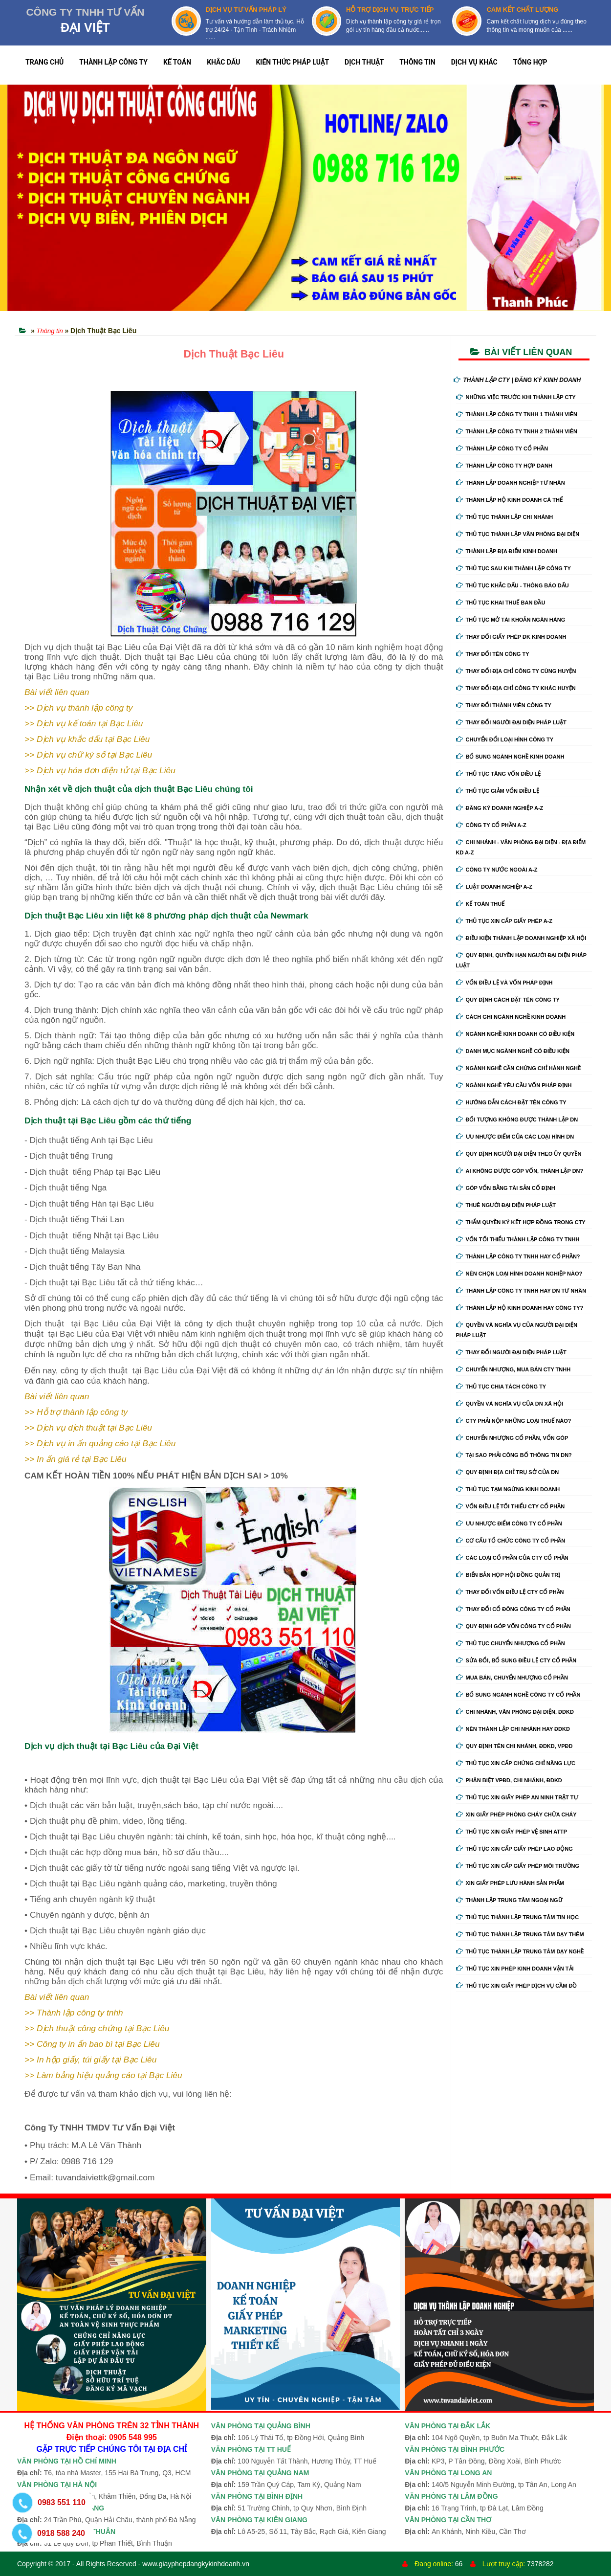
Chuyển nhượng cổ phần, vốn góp (512, 1438)
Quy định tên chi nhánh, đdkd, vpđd (514, 1746)
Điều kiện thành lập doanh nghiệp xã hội (521, 938)
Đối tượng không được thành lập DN (517, 1119)
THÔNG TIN (417, 62)
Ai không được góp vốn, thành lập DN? (520, 1171)
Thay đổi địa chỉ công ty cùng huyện (516, 671)
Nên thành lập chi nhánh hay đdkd (513, 1729)
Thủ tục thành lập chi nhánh (504, 517)
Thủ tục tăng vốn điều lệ (498, 774)
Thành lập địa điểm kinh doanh (507, 551)
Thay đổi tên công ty (492, 654)
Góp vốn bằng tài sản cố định (505, 1188)
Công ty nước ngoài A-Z (497, 870)
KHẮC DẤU (223, 62)
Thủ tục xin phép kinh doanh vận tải (515, 1968)
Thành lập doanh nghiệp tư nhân (510, 483)
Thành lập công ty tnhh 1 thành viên (516, 414)
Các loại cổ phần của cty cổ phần (512, 1558)
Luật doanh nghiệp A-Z (494, 887)
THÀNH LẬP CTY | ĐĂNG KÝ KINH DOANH (517, 380)
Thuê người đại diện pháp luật (506, 1205)
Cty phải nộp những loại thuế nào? (513, 1421)
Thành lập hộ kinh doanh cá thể (509, 500)
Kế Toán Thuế (480, 904)
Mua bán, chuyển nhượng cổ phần (512, 1677)
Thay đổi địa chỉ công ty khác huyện (516, 688)
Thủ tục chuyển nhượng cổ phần (510, 1643)
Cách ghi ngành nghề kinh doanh (511, 1017)
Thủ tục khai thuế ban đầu (501, 602)
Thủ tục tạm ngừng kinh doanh (508, 1489)
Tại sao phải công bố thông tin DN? (514, 1455)
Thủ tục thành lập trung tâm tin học (517, 1917)
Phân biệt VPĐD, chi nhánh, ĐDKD (509, 1780)
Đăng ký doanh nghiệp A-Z (500, 808)
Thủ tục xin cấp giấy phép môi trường (518, 1866)
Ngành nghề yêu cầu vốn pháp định (514, 1085)
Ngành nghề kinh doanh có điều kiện (515, 1034)
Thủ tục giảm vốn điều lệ (497, 791)
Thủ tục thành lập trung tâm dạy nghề (520, 1951)
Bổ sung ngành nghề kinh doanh (510, 757)
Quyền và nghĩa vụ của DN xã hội (509, 1404)
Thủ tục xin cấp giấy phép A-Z (504, 921)
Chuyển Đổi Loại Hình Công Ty (505, 739)
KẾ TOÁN (177, 62)
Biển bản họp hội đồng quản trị (508, 1575)
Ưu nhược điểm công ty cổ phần (509, 1523)
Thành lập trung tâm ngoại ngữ (509, 1900)
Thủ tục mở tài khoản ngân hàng (511, 620)
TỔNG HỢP (530, 62)
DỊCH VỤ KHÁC (474, 62)
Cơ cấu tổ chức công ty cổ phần (511, 1541)
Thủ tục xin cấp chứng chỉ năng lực (515, 1763)
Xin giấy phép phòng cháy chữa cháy (516, 1814)
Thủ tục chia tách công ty (501, 1386)
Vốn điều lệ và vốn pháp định (504, 983)
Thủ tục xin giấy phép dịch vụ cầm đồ (516, 1986)
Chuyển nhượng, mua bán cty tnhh (513, 1369)
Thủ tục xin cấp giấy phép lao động (514, 1849)
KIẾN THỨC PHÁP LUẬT (292, 62)
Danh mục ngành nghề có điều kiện (512, 1051)
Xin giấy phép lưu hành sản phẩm (510, 1883)
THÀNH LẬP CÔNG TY (113, 62)
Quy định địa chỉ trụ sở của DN (507, 1472)
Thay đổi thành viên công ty (503, 705)
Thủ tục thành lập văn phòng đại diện (518, 534)
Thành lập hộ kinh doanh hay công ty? (520, 1308)
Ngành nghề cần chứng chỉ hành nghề (518, 1068)
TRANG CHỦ (44, 62)
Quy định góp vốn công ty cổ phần (513, 1626)
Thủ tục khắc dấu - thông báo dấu (512, 585)
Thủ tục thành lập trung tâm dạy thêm (520, 1934)
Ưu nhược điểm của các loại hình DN (515, 1137)
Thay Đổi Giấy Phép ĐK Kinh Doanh (511, 637)
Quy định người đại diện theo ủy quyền (519, 1154)
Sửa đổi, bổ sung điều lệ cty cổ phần (516, 1660)
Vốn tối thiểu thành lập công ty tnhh (518, 1239)
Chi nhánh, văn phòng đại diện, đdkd (515, 1712)
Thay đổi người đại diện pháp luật (511, 722)
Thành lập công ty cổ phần (502, 448)
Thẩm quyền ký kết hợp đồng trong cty (521, 1222)
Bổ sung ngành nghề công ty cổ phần (518, 1695)
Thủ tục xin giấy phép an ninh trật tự (517, 1797)
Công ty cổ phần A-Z (491, 825)
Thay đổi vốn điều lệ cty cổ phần (510, 1592)
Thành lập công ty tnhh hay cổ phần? (518, 1256)
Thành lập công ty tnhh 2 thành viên (516, 431)
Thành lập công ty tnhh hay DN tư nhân (521, 1291)
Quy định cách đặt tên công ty (508, 1000)
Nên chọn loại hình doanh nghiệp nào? (519, 1274)
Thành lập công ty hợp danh (504, 466)
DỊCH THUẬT (364, 62)
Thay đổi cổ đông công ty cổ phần (513, 1609)
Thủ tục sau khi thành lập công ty (513, 568)
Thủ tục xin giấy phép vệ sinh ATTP (511, 1832)
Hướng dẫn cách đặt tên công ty (511, 1102)
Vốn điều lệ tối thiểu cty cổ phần (510, 1506)
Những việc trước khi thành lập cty (516, 397)
